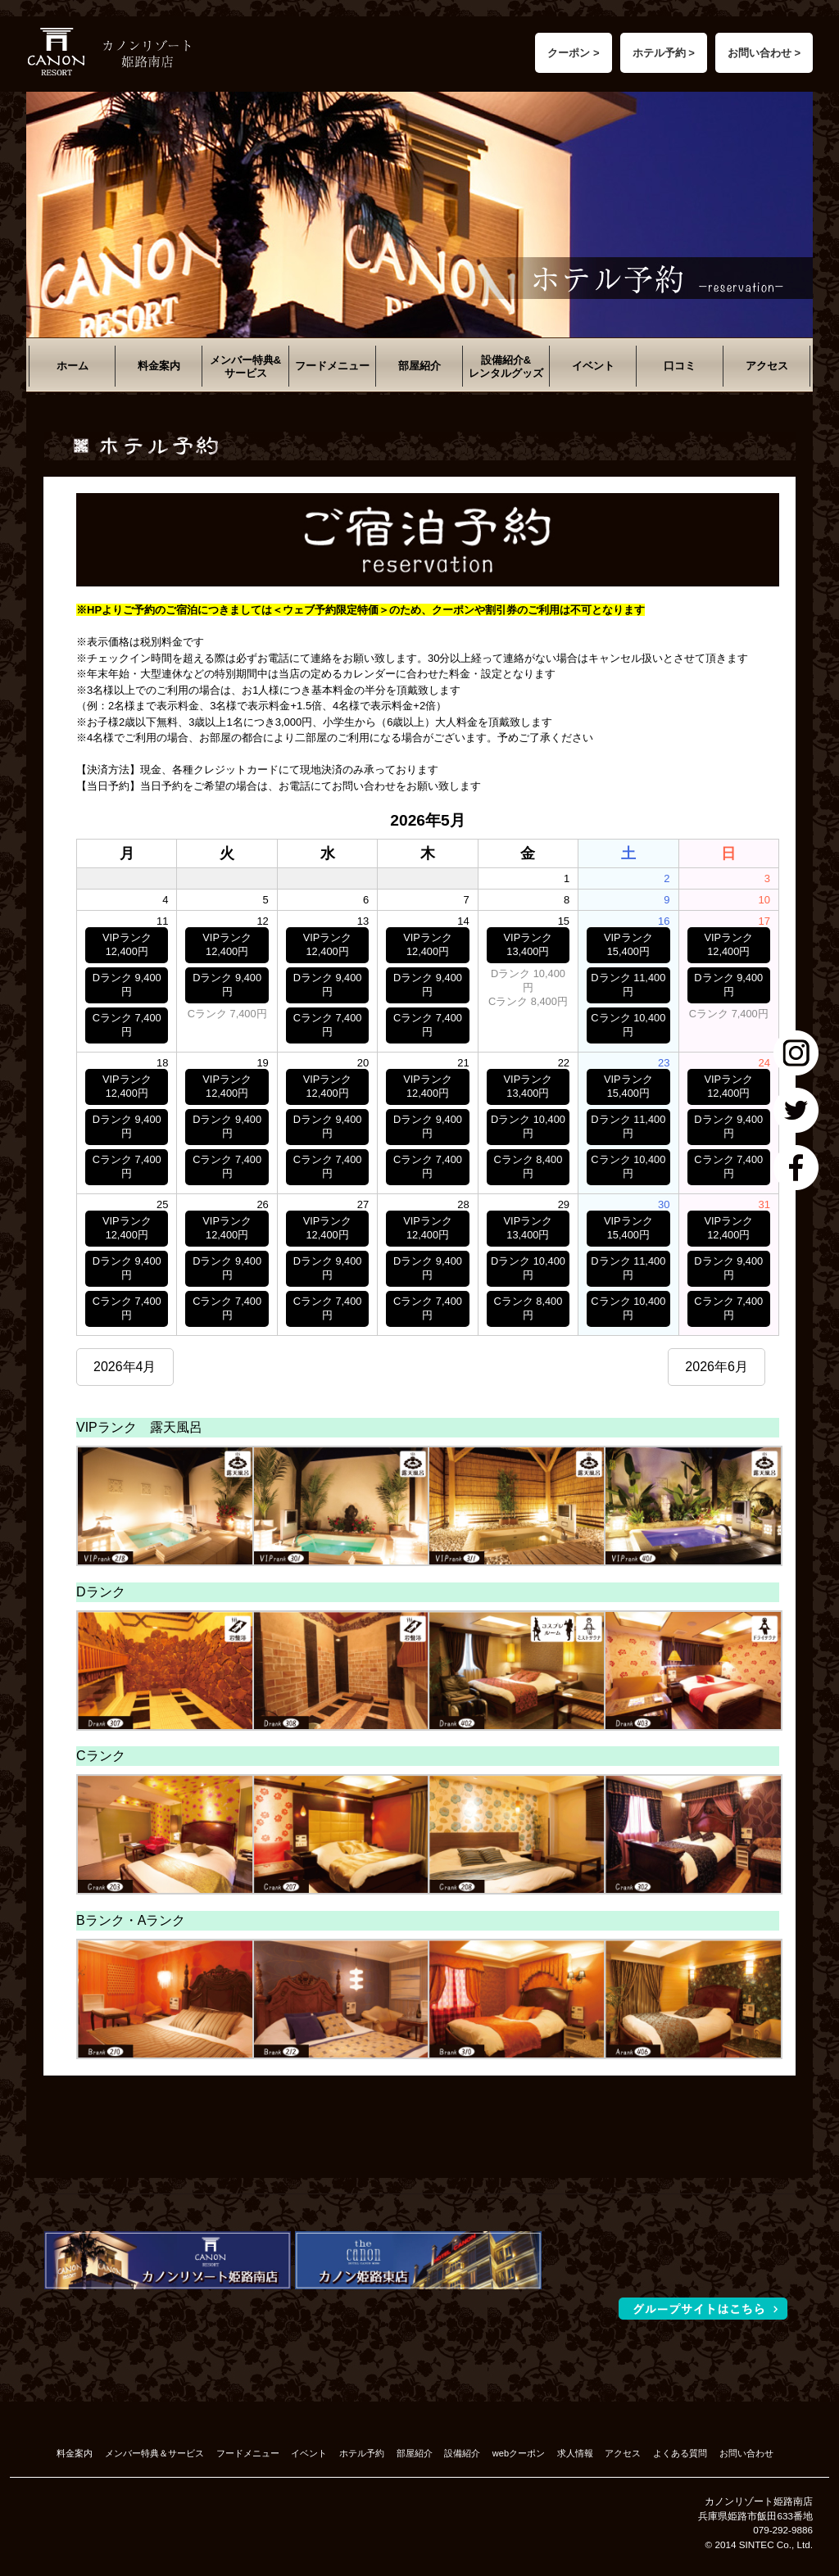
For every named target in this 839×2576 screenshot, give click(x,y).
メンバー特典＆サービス (154, 2453)
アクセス (767, 366)
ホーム (72, 366)
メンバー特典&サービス (245, 366)
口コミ (680, 366)
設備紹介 (462, 2453)
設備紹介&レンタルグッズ (506, 366)
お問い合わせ (746, 2453)
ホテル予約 (361, 2453)
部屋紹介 (419, 366)
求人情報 (575, 2453)
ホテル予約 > (664, 53)
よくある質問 (680, 2453)
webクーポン (518, 2453)
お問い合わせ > (764, 53)
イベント (593, 366)
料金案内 (159, 366)
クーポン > (573, 53)
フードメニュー (332, 366)
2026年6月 (716, 1367)
